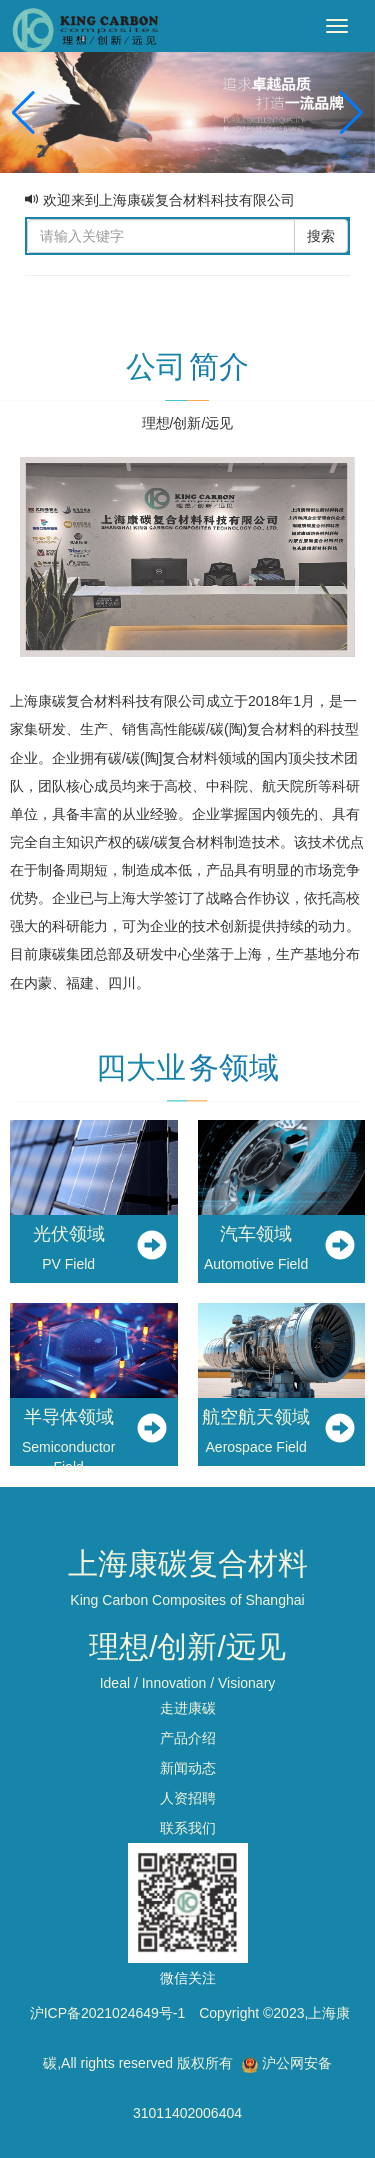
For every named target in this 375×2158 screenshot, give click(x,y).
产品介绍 (188, 1738)
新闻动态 (188, 1768)
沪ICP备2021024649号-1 (108, 2013)
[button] (351, 113)
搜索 (321, 236)
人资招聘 (188, 1798)
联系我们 (188, 1828)
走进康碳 (188, 1708)
